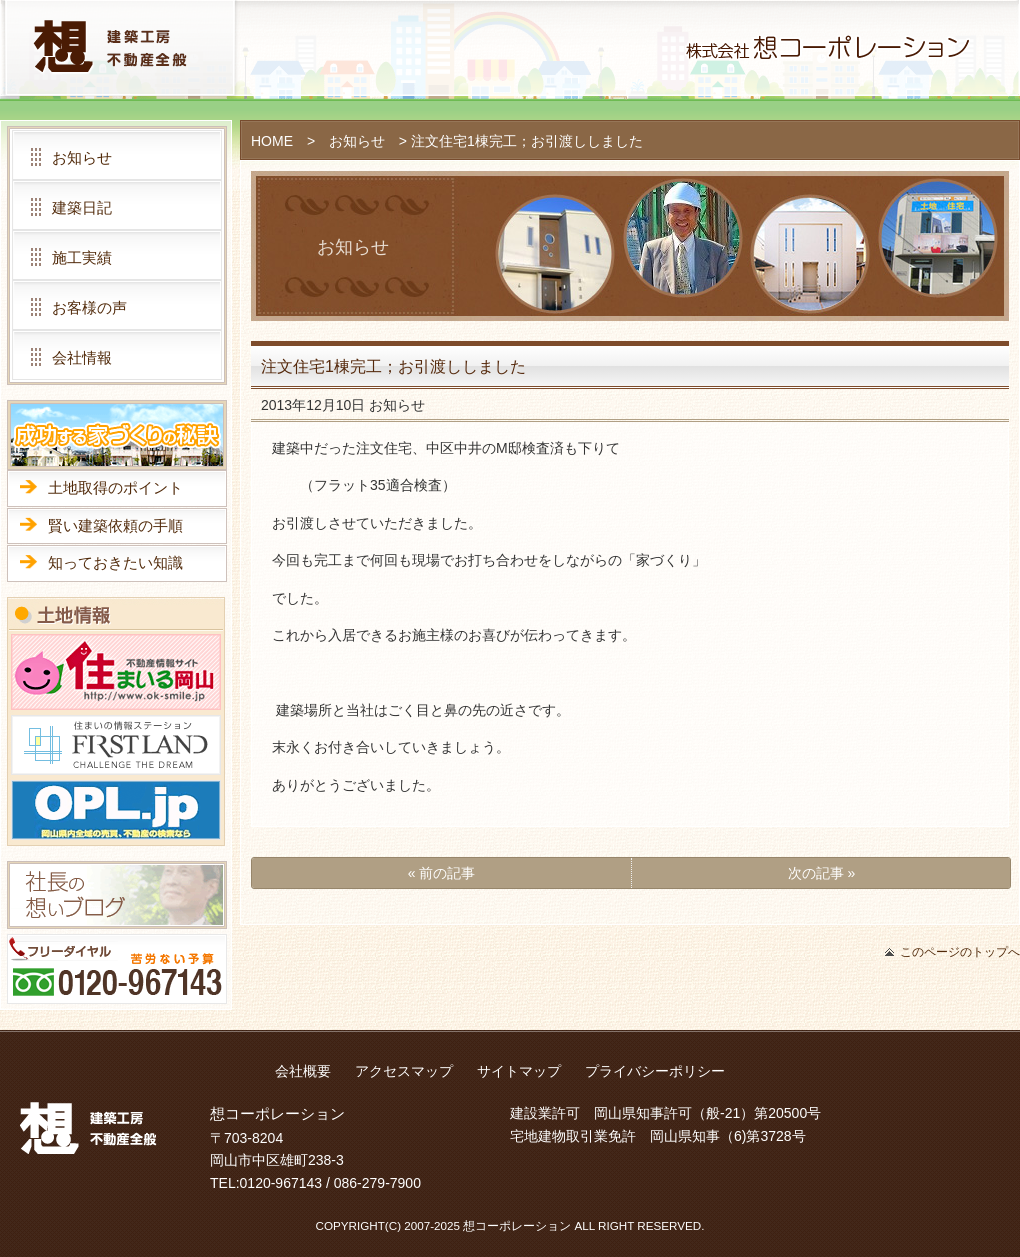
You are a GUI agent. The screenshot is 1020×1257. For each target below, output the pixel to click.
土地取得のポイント (115, 487)
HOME (272, 141)
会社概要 (303, 1071)
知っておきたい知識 (115, 562)
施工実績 (82, 257)
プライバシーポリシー (655, 1071)
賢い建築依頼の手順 (115, 525)
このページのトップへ (960, 952)
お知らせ (357, 141)
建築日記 (82, 207)
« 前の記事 (442, 873)
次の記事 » (822, 873)
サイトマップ (519, 1071)
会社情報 (82, 357)
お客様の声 (89, 307)
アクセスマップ (404, 1071)
